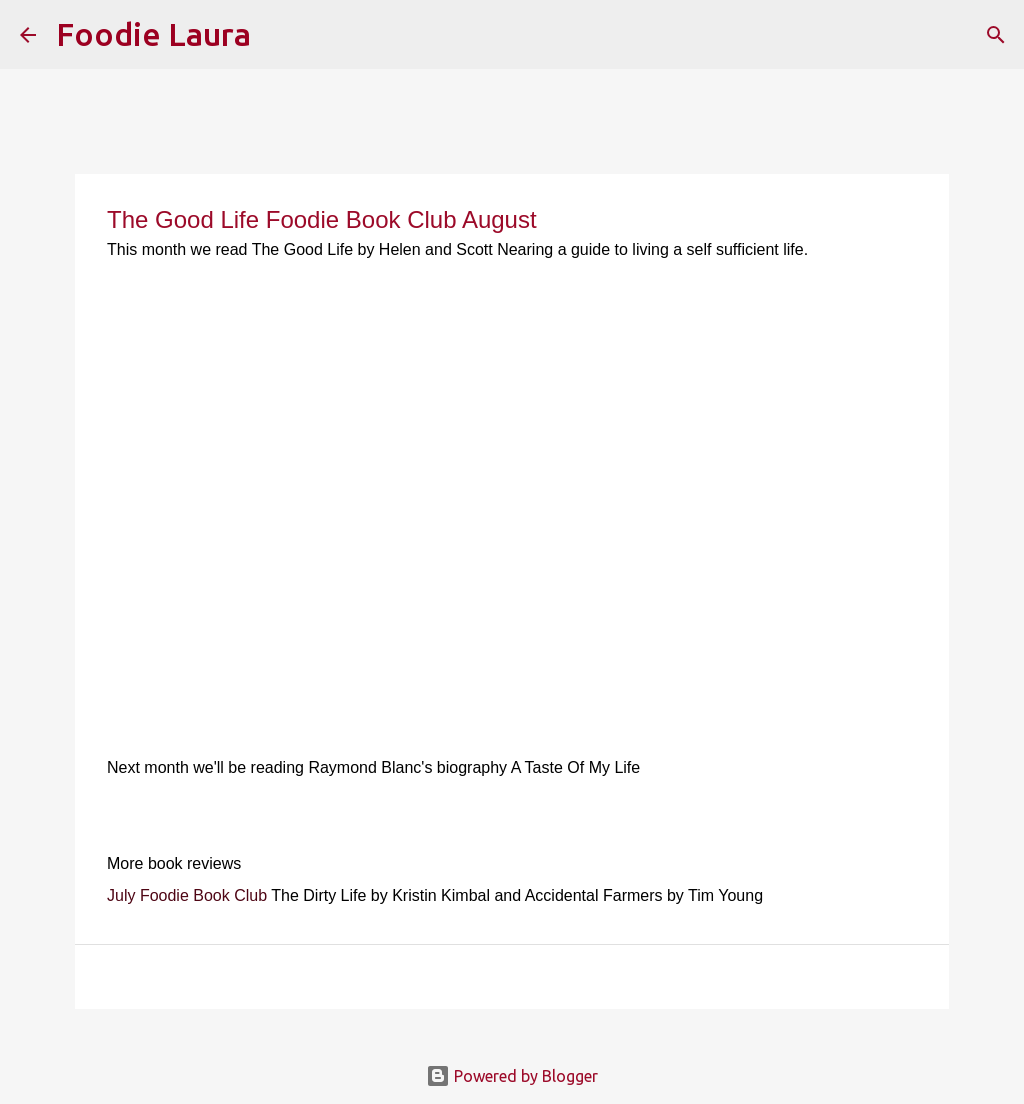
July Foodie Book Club (187, 895)
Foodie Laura (153, 34)
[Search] (279, 35)
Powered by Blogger (512, 1076)
